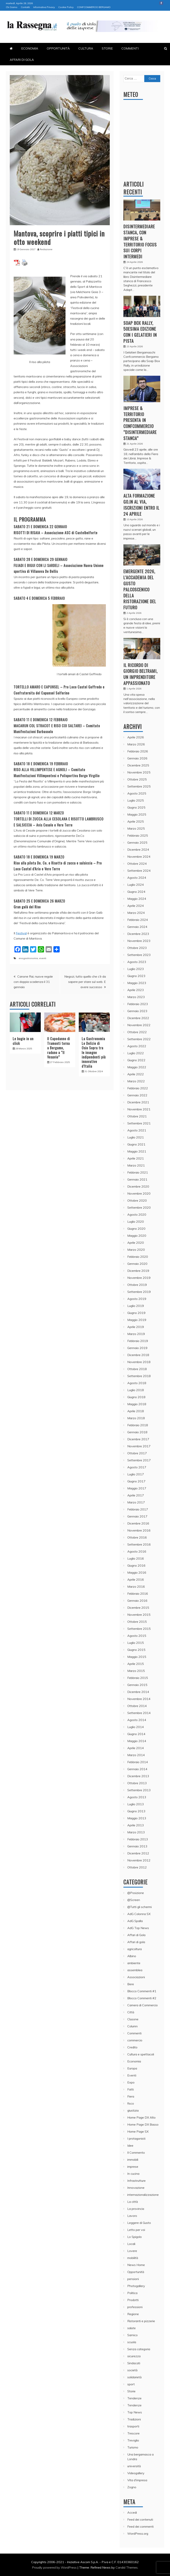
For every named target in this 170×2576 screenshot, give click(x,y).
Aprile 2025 (135, 821)
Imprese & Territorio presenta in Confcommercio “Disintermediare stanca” (140, 423)
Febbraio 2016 (137, 1593)
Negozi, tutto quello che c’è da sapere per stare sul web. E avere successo (85, 981)
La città (132, 2202)
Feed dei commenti (140, 2526)
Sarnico (132, 2335)
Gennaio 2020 (137, 1264)
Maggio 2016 (136, 1572)
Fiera (130, 2096)
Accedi (132, 2512)
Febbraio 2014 (137, 1762)
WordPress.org (137, 2533)
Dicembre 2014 (138, 1692)
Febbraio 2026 (137, 751)
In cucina (133, 2174)
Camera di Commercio (142, 2005)
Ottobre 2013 (137, 1783)
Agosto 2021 (136, 1130)
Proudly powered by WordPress (54, 2567)
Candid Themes (127, 2567)
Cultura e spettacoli (140, 2054)
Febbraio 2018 (137, 1425)
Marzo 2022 (136, 1081)
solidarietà (134, 2377)
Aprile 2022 (135, 1074)
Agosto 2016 (136, 1551)
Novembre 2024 (139, 856)
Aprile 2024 (135, 906)
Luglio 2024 (135, 885)
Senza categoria (138, 2349)
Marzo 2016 (136, 1586)
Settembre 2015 (139, 1629)
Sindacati (133, 2363)
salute (131, 2328)
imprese (132, 2167)
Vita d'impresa (137, 2480)
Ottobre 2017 (137, 1453)
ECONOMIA (29, 48)
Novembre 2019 (139, 1278)
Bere (130, 1984)
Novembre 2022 (139, 1025)
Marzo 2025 (136, 828)
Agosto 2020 (136, 1214)
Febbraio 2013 (137, 1839)
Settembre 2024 (139, 871)
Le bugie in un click (23, 1041)
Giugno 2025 (136, 807)
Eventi (131, 2075)
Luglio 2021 (135, 1137)
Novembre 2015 (139, 1615)
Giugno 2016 (136, 1565)
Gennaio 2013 (137, 1846)
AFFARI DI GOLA (22, 60)
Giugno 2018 (136, 1397)
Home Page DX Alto (141, 2117)
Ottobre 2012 (137, 1867)
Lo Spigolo (134, 2237)
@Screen (133, 1900)
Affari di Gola (136, 1935)
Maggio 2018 (136, 1404)
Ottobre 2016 (137, 1537)
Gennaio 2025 (137, 842)
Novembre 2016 (139, 1530)
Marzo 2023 (136, 997)
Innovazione (135, 2188)
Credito (132, 2047)
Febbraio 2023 (137, 1004)
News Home (136, 2265)
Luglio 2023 (135, 969)
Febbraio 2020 (137, 1257)
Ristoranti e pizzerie (141, 2321)
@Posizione (135, 1893)
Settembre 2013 (139, 1790)
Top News (134, 2412)
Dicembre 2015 (138, 1608)
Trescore (133, 2433)
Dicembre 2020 (138, 1186)
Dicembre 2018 (138, 1355)
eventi (42, 958)
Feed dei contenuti (140, 2519)
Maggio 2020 (136, 1236)
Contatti (25, 7)
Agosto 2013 (136, 1797)
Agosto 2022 (136, 1046)
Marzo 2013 (136, 1832)
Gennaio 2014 (137, 1769)
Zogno (131, 2487)
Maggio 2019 (136, 1320)
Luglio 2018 (135, 1390)
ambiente (133, 1963)
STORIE (107, 48)
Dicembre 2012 (138, 1853)
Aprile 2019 (135, 1327)
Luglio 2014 (135, 1727)
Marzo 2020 (136, 1250)
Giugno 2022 (136, 1060)
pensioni (133, 2279)
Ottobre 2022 (137, 1032)
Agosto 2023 (136, 962)
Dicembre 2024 (138, 849)
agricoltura (134, 1949)
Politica (132, 2293)
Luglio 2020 (135, 1221)
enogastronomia (28, 958)
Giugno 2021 (136, 1144)
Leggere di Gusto (139, 2223)
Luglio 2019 (135, 1306)
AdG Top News (138, 1928)
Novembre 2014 (139, 1699)
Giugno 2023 (136, 976)
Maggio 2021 (136, 1151)
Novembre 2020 (139, 1193)
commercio (134, 2040)
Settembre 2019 (139, 1292)
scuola (131, 2342)
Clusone (132, 2019)
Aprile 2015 (135, 1664)
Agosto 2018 (136, 1383)
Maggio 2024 (136, 899)
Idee (130, 2145)
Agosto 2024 (136, 878)
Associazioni (136, 1977)
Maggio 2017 (136, 1488)
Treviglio (133, 2440)
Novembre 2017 (139, 1446)
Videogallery (135, 2473)
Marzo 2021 (136, 1165)
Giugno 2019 (136, 1313)
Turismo (132, 2447)
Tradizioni (134, 2419)
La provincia (135, 2209)
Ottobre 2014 (137, 1706)
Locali (131, 2244)
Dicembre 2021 (138, 1102)
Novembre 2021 (139, 1109)
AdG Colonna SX (139, 1914)
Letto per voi (136, 2230)
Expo (131, 2082)
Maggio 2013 (136, 1818)
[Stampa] (24, 264)
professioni (135, 2307)
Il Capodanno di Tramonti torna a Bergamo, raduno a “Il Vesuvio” (58, 1047)
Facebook (161, 3)
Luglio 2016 (135, 1558)
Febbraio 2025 (137, 835)
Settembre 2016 (139, 1544)
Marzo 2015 (136, 1671)
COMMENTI (130, 48)
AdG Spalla (135, 1921)
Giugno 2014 (136, 1734)
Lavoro (132, 2216)
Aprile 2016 (135, 1579)
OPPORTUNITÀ (58, 48)
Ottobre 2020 (137, 1200)
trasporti (133, 2426)
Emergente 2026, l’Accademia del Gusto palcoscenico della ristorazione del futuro (139, 589)
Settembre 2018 (139, 1376)
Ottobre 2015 (137, 1622)
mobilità (132, 2258)
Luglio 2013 (135, 1804)
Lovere (132, 2251)
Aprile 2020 (135, 1243)
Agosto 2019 (136, 1299)
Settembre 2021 (139, 1123)
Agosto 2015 (136, 1636)
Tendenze (134, 2398)
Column (132, 2026)
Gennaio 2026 (137, 758)
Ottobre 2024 (137, 863)
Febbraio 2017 (137, 1509)
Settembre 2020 (139, 1207)
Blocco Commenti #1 (141, 1991)
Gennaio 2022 (137, 1095)
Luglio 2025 (135, 800)
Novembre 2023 (139, 941)
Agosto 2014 (136, 1720)
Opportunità (135, 2272)
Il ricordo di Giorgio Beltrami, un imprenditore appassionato (140, 674)
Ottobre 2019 (137, 1285)
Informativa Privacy (44, 7)
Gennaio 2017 (137, 1516)
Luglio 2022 (135, 1053)
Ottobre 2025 (137, 779)
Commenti (134, 2033)
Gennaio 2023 (137, 1011)
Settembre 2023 (139, 955)
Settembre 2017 (139, 1460)
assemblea (134, 1970)
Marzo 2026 (136, 744)
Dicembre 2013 (138, 1776)
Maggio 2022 (136, 1067)
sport (131, 2384)
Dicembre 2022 (138, 1018)
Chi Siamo (11, 7)
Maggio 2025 (136, 814)
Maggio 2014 (136, 1741)
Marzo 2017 (136, 1502)
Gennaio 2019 (137, 1348)
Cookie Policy (65, 7)
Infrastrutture (136, 2181)
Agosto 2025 (136, 793)
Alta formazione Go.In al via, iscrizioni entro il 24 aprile (141, 505)
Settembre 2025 (139, 786)
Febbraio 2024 (137, 920)
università (134, 2466)
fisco (130, 2103)
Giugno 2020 (136, 1228)
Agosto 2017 (136, 1467)
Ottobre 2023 (137, 948)
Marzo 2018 (136, 1418)
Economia (134, 2061)
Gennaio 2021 (137, 1179)
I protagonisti (136, 2138)
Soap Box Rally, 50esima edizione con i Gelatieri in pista (140, 332)
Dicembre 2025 (138, 765)
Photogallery (136, 2286)
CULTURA (85, 48)
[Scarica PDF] (17, 264)
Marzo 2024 (136, 913)
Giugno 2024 (136, 892)
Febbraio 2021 (137, 1172)
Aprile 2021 (135, 1158)
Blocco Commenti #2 (141, 1998)
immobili (132, 2159)
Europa (132, 2068)
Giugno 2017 (136, 1481)
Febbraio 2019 (137, 1341)
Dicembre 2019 (138, 1271)
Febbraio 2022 (137, 1088)
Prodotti (133, 2300)
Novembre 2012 (139, 1860)
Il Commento (136, 2152)
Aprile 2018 (135, 1411)
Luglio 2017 (135, 1474)
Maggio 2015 (136, 1657)
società (132, 2370)
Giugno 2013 (136, 1811)
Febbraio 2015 (137, 1678)
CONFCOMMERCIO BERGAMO (94, 7)
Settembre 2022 (139, 1039)
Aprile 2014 (135, 1748)
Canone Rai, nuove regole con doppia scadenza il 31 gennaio (33, 981)
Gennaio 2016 (137, 1600)
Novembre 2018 (139, 1362)
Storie (131, 2391)
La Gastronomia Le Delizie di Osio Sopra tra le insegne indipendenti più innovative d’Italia (94, 1052)
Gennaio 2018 (137, 1432)
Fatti (130, 2089)
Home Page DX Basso (142, 2124)
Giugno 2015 (136, 1650)
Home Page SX (138, 2131)
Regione (133, 2314)
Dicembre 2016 (138, 1523)
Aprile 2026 (135, 737)
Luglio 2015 (135, 1643)
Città (130, 2012)
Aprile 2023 (135, 990)
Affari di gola (136, 1942)
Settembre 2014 (139, 1713)
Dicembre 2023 (138, 934)
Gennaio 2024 (137, 927)
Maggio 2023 (136, 983)
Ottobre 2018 (137, 1369)
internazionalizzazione (143, 2195)
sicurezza (134, 2356)
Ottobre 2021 (137, 1116)
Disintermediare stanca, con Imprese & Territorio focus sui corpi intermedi (140, 241)
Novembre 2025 (139, 772)
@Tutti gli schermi (139, 1907)
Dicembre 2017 (138, 1439)
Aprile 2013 (135, 1825)
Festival (21, 933)
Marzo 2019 (136, 1334)
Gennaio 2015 (137, 1685)
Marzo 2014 (136, 1755)
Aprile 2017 (135, 1495)
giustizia (133, 2110)
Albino (131, 1956)
